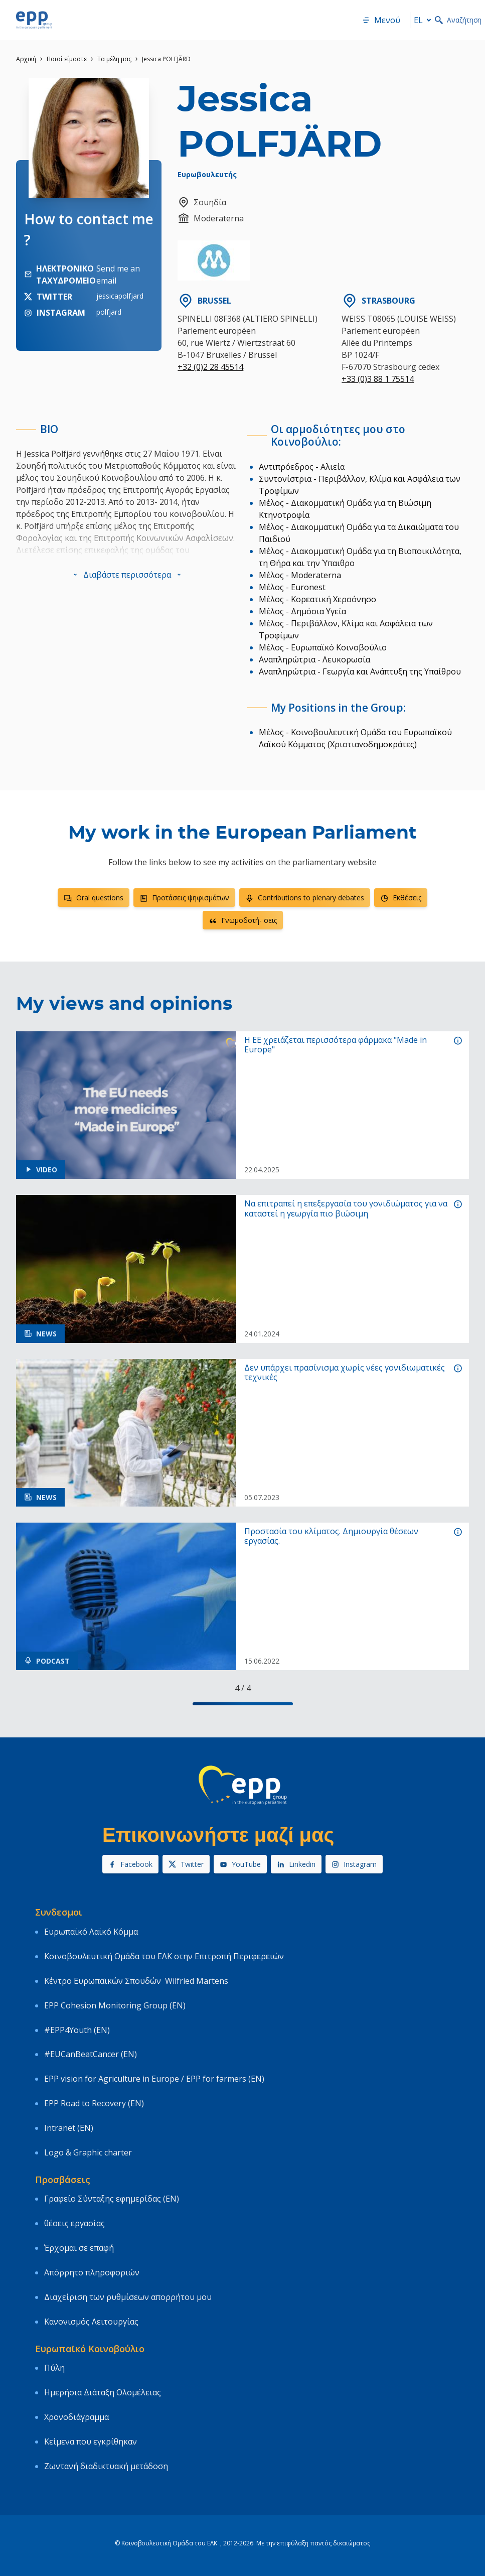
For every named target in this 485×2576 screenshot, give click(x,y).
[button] (127, 574)
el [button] (424, 20)
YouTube (240, 1864)
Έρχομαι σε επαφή (79, 2247)
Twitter (186, 1864)
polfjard (108, 312)
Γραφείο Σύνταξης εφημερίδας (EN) (111, 2198)
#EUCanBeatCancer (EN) (90, 2054)
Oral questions (93, 897)
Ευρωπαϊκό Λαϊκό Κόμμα (91, 1931)
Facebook (130, 1864)
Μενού (381, 20)
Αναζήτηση (458, 20)
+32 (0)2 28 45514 (210, 366)
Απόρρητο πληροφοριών (91, 2272)
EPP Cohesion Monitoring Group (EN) (115, 2005)
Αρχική (26, 59)
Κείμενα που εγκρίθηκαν (90, 2441)
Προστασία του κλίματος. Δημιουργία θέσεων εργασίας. (331, 1536)
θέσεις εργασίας (74, 2223)
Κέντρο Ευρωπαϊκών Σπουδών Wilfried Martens (136, 1980)
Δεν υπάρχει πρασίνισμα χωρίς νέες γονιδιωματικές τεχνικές (344, 1372)
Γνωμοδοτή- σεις (243, 920)
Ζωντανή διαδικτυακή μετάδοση (106, 2466)
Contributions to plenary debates (304, 897)
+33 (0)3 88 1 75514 (378, 378)
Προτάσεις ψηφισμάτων (184, 897)
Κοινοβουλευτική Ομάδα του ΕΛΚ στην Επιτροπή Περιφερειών (164, 1956)
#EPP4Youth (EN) (77, 2030)
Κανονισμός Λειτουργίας (91, 2321)
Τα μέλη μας (114, 59)
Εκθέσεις (400, 897)
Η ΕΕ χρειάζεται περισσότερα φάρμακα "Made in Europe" (335, 1044)
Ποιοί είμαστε (67, 59)
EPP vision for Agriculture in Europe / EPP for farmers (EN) (154, 2078)
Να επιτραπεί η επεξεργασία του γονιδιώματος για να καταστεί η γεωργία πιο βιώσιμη (345, 1208)
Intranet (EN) (68, 2127)
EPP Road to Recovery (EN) (94, 2103)
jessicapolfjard (119, 296)
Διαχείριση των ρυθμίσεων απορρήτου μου (128, 2296)
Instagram (354, 1864)
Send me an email (118, 274)
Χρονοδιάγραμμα (76, 2416)
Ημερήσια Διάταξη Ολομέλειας (102, 2392)
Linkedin (296, 1864)
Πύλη (54, 2367)
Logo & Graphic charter (88, 2152)
